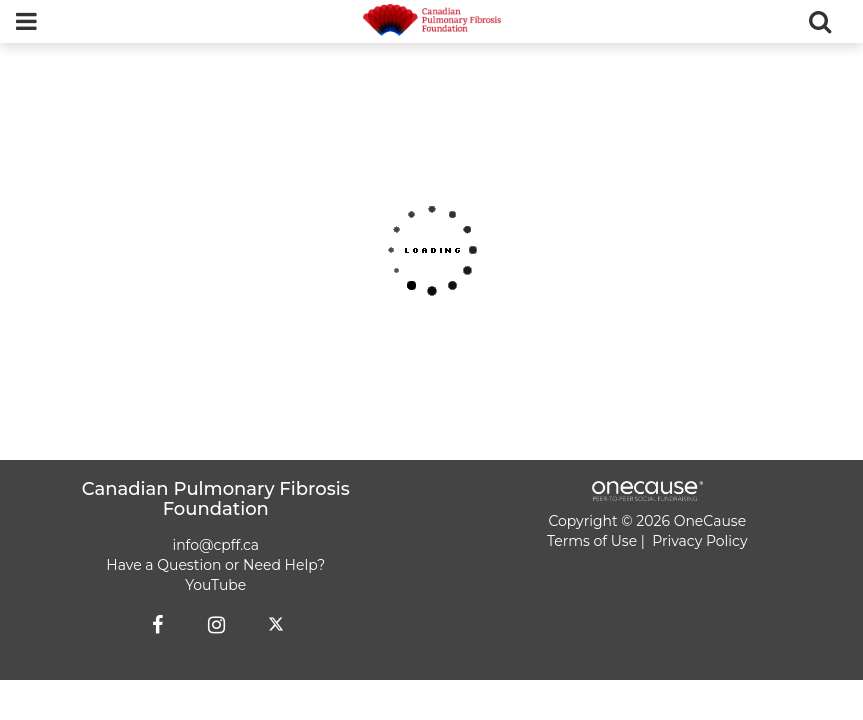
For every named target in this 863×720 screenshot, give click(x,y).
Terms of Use (592, 541)
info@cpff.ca (215, 545)
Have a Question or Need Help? (215, 565)
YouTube (215, 585)
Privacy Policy (699, 541)
